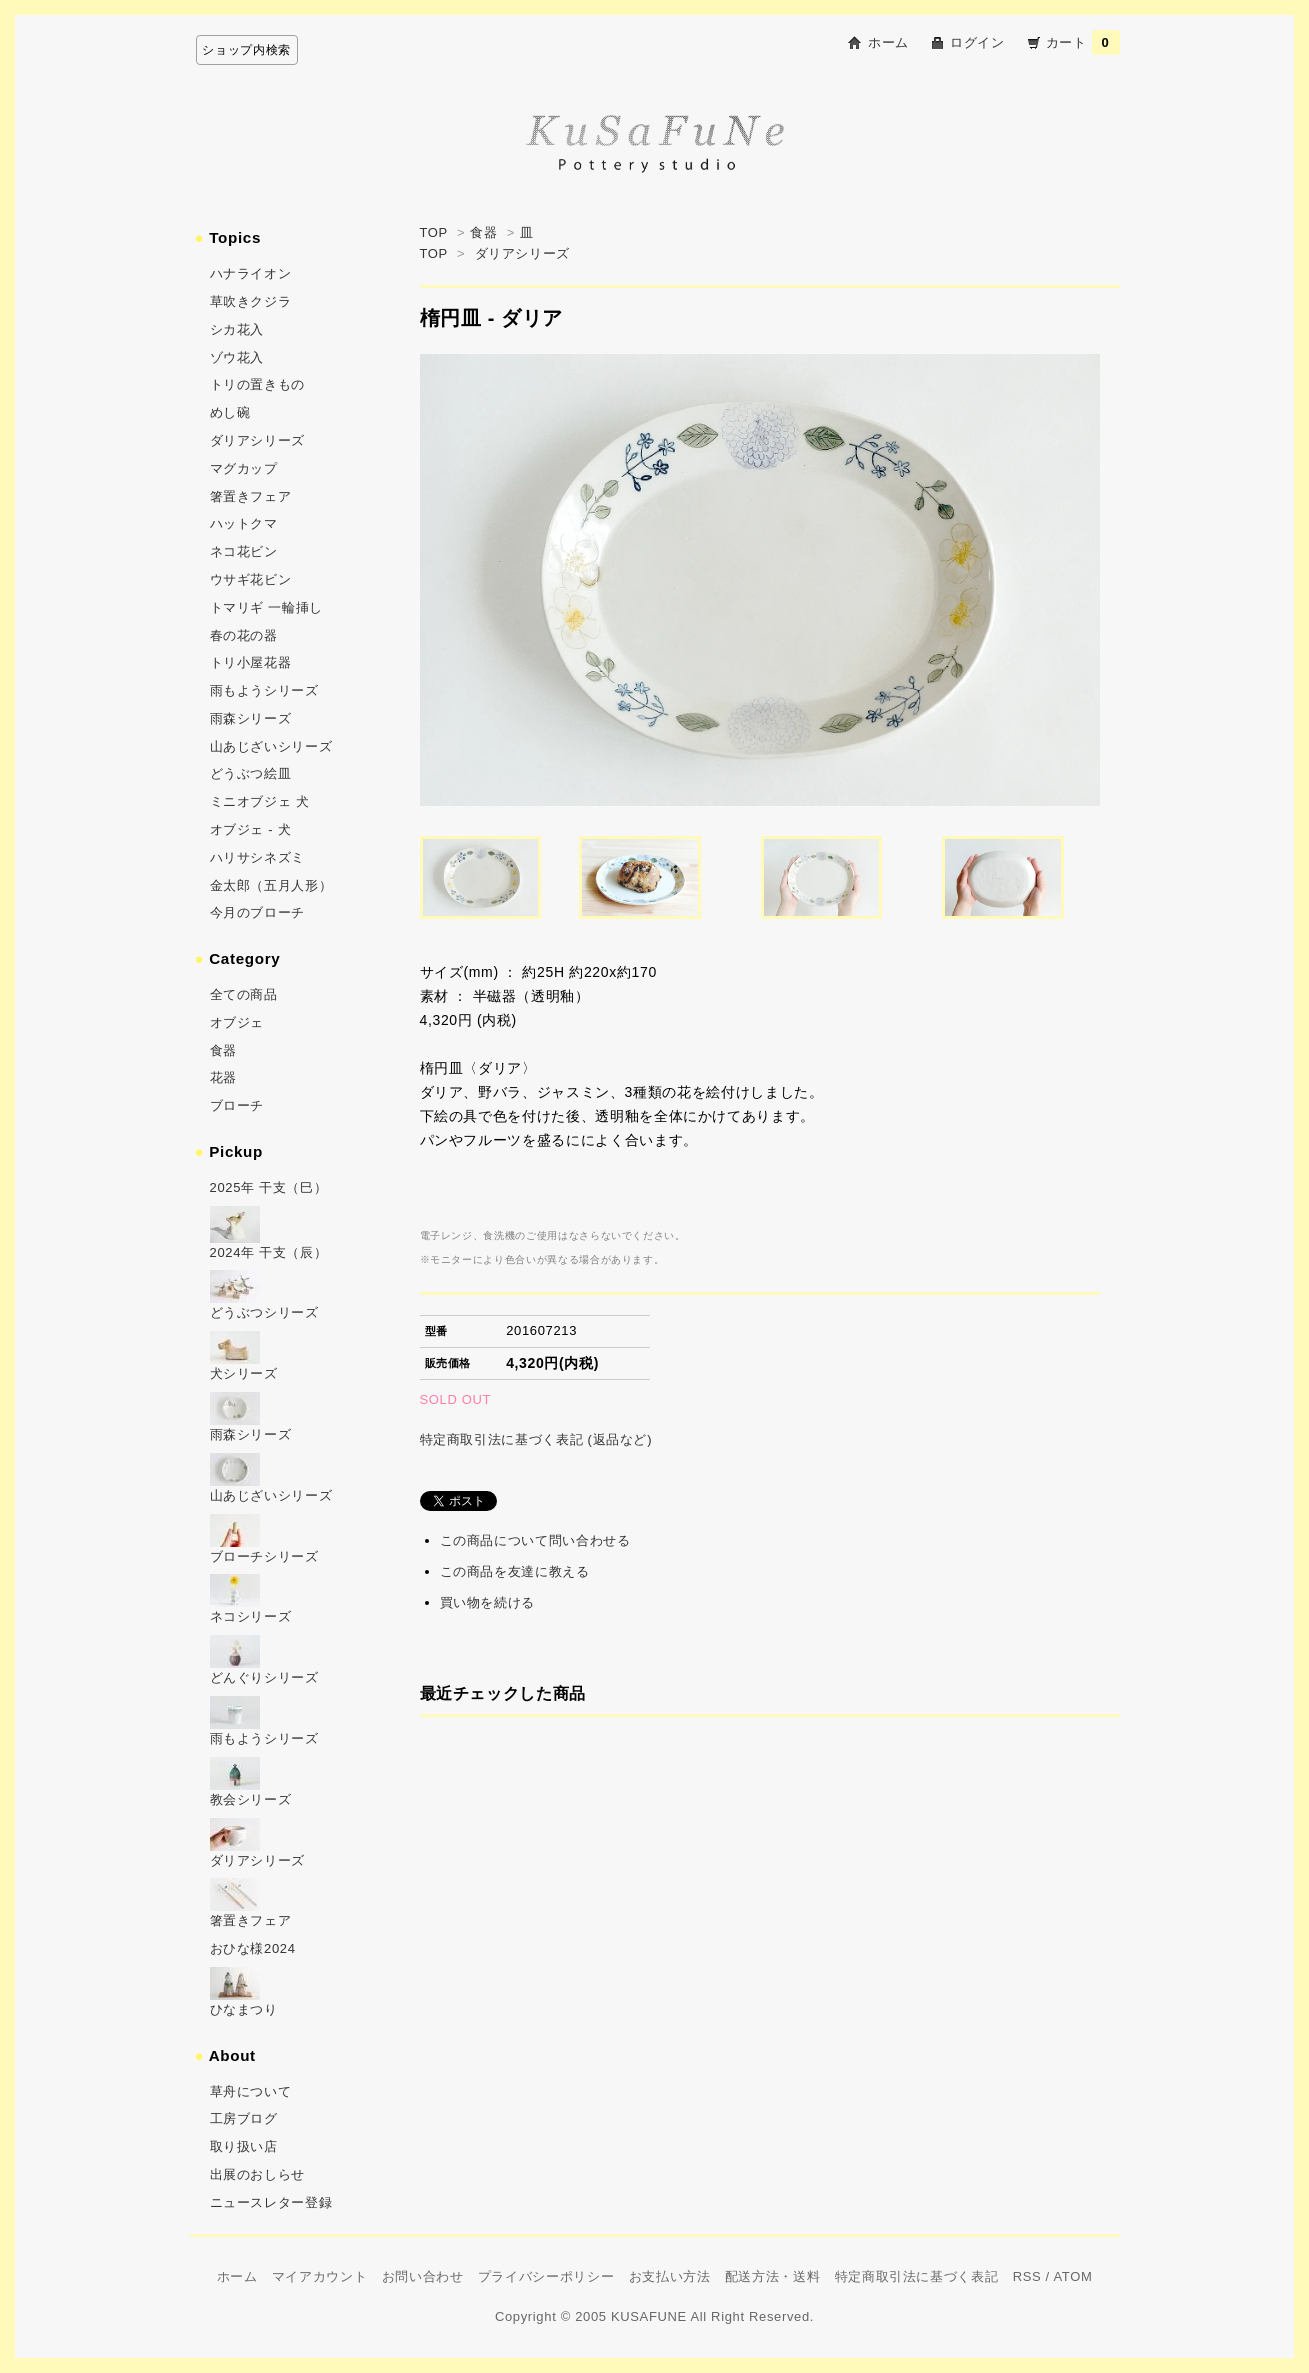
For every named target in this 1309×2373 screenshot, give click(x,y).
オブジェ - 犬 (251, 829)
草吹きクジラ (251, 301)
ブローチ (237, 1105)
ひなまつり (244, 2009)
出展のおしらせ (258, 2174)
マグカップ (244, 468)
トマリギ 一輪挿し (266, 607)
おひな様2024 (253, 1948)
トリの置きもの (258, 384)
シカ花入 (237, 329)
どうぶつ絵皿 (251, 773)
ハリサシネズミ (258, 857)
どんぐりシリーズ (264, 1677)
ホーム (888, 42)
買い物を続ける (488, 1602)
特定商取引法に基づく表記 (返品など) (536, 1439)
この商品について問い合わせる (535, 1540)
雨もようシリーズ (264, 690)
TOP (434, 232)
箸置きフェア (251, 496)
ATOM (1072, 2276)
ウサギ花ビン (251, 579)
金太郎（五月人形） (271, 885)
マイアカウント (320, 2276)
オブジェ (237, 1022)
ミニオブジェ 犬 (260, 801)
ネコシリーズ (251, 1616)
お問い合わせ (423, 2276)
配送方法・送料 (773, 2276)
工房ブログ (244, 2118)
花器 (223, 1077)
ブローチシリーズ (264, 1556)
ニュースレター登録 (271, 2202)
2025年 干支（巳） (269, 1187)
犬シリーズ (244, 1373)
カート (1083, 42)
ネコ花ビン (244, 551)
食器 (483, 232)
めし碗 (230, 412)
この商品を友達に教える (515, 1571)
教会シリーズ (251, 1799)
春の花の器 (244, 635)
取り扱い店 (244, 2146)
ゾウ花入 (237, 357)
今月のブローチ (258, 912)
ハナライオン (251, 273)
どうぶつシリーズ (264, 1312)
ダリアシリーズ (523, 253)
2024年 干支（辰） (269, 1252)
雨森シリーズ (251, 718)
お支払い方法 (670, 2276)
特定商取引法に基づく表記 (917, 2276)
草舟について (251, 2091)
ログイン (977, 42)
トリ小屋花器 (251, 662)
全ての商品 (244, 994)
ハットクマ (244, 523)
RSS (1027, 2276)
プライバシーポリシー (546, 2276)
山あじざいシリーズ (271, 746)
